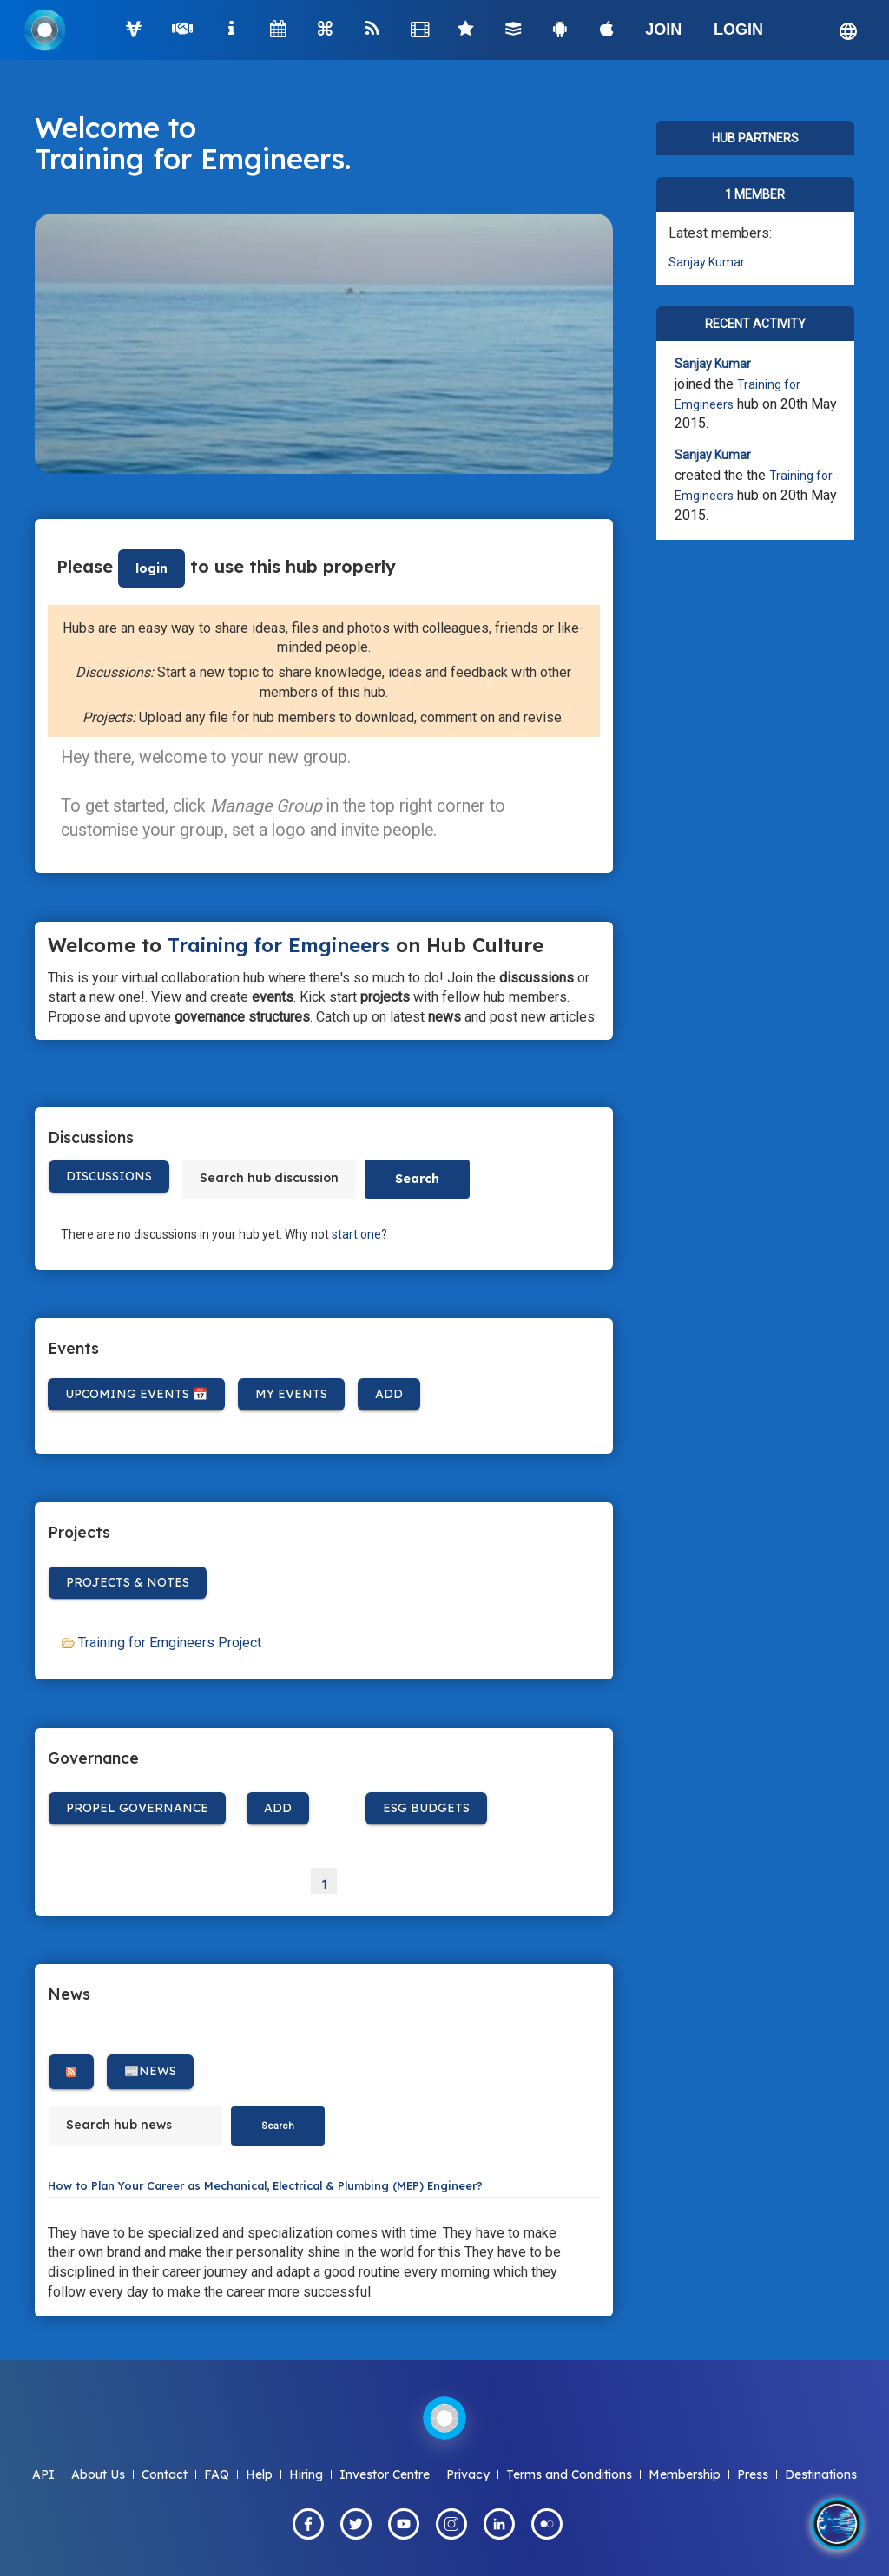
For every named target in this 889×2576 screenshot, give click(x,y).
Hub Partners (755, 138)
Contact (165, 2474)
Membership (685, 2474)
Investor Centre (384, 2474)
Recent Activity (755, 324)
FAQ (216, 2474)
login (151, 568)
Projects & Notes (127, 1582)
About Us (98, 2474)
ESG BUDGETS (426, 1808)
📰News (150, 2071)
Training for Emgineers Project (169, 1642)
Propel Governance (137, 1808)
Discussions (109, 1176)
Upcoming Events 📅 (136, 1394)
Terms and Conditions (569, 2474)
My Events (291, 1394)
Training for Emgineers (190, 158)
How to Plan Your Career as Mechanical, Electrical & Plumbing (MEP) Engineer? (265, 2185)
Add (389, 1394)
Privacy (468, 2474)
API (43, 2474)
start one (356, 1234)
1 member (755, 194)
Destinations (821, 2474)
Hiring (306, 2474)
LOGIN (738, 29)
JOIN (663, 29)
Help (259, 2474)
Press (752, 2474)
